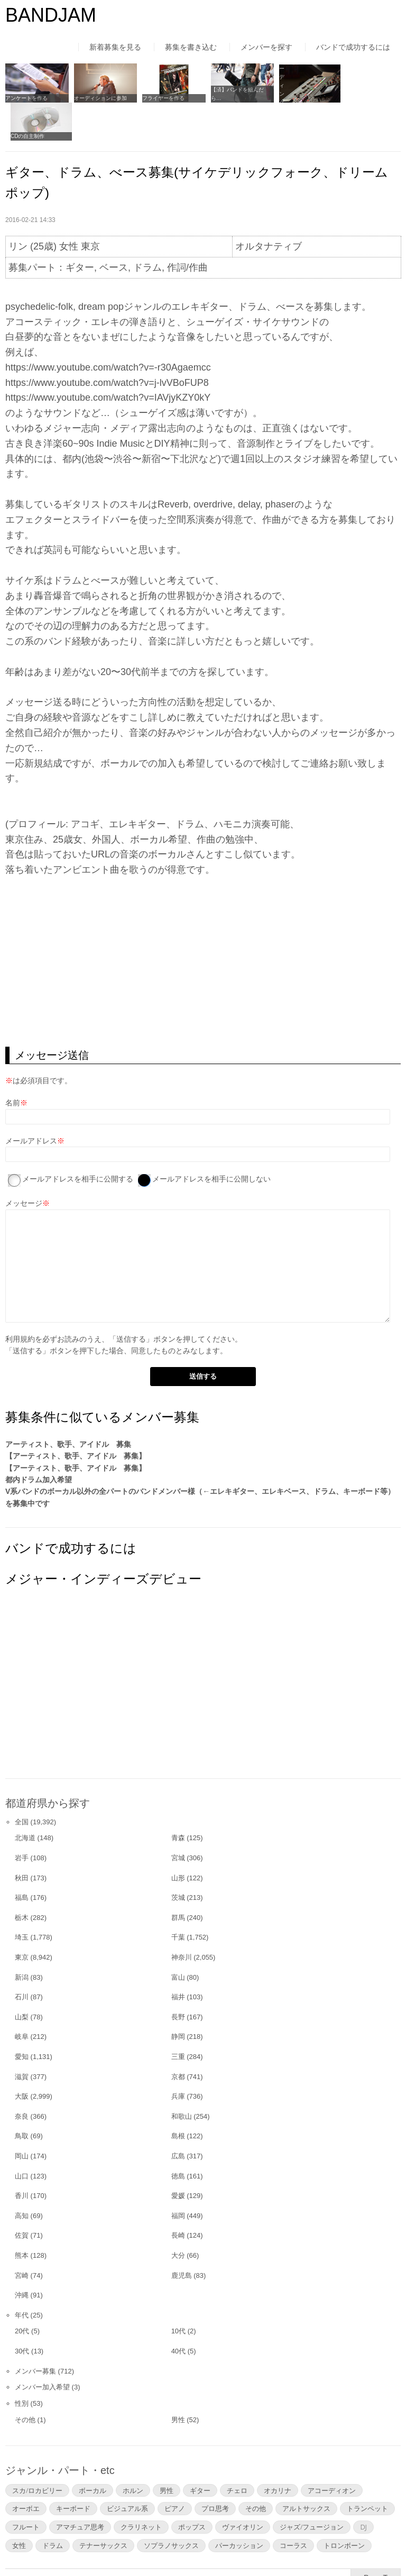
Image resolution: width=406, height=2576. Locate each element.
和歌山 (181, 2077)
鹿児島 (181, 2236)
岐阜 (22, 1997)
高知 (22, 2177)
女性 (19, 2506)
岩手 (22, 1819)
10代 (178, 2292)
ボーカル (92, 2451)
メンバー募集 (35, 2332)
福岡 (178, 2177)
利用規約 (20, 1299)
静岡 (178, 1997)
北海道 (25, 1799)
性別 (22, 2364)
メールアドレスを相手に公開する (77, 1139)
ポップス (192, 2487)
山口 (22, 2136)
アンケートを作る (26, 97)
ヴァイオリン (242, 2487)
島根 (178, 2097)
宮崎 (22, 2236)
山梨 (22, 1978)
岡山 (22, 2117)
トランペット (367, 2469)
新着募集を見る (115, 47)
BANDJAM (50, 15)
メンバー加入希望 (42, 2348)
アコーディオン (332, 2451)
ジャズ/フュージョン (312, 2487)
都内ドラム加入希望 (38, 1440)
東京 (22, 1918)
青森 (178, 1799)
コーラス (293, 2506)
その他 (25, 2381)
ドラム (52, 2506)
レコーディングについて (301, 97)
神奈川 (181, 1918)
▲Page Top (375, 2538)
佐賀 (22, 2196)
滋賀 (22, 2037)
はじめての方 (27, 2546)
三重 (178, 2017)
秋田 (22, 1838)
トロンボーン (344, 2506)
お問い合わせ (285, 2546)
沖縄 (22, 2256)
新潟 (22, 1938)
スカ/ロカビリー (37, 2451)
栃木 (22, 1878)
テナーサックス (103, 2506)
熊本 (22, 2216)
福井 (178, 1958)
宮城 (178, 1819)
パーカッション (239, 2506)
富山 (178, 1938)
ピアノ (174, 2469)
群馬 (178, 1878)
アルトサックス (306, 2469)
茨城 (178, 1858)
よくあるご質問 (213, 2546)
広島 (178, 2117)
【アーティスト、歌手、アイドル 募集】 (75, 1416)
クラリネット (141, 2487)
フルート (26, 2487)
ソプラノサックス (171, 2506)
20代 (22, 2292)
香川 (22, 2156)
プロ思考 (215, 2469)
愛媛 (178, 2156)
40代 (178, 2312)
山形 (178, 1838)
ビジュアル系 (127, 2469)
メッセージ (23, 1164)
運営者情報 (145, 2546)
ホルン (133, 2451)
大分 (178, 2216)
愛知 (22, 2017)
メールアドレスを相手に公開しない (211, 1139)
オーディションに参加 (98, 97)
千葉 (178, 1898)
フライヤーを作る (160, 97)
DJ (363, 2487)
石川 (22, 1958)
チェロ (237, 2451)
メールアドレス (31, 1101)
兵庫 (178, 2057)
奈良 (22, 2077)
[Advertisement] (203, 923)
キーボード (73, 2469)
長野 (178, 1978)
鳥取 (22, 2097)
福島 (22, 1858)
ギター (200, 2451)
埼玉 (22, 1898)
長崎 (178, 2196)
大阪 (22, 2057)
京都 (178, 2037)
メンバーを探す (266, 47)
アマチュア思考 (80, 2487)
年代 (22, 2276)
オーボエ (26, 2469)
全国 (22, 1782)
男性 (178, 2381)
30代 (22, 2312)
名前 (12, 1063)
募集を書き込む (191, 47)
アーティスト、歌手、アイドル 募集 (68, 1405)
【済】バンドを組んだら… (231, 93)
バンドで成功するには (353, 47)
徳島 (178, 2136)
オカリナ (277, 2451)
